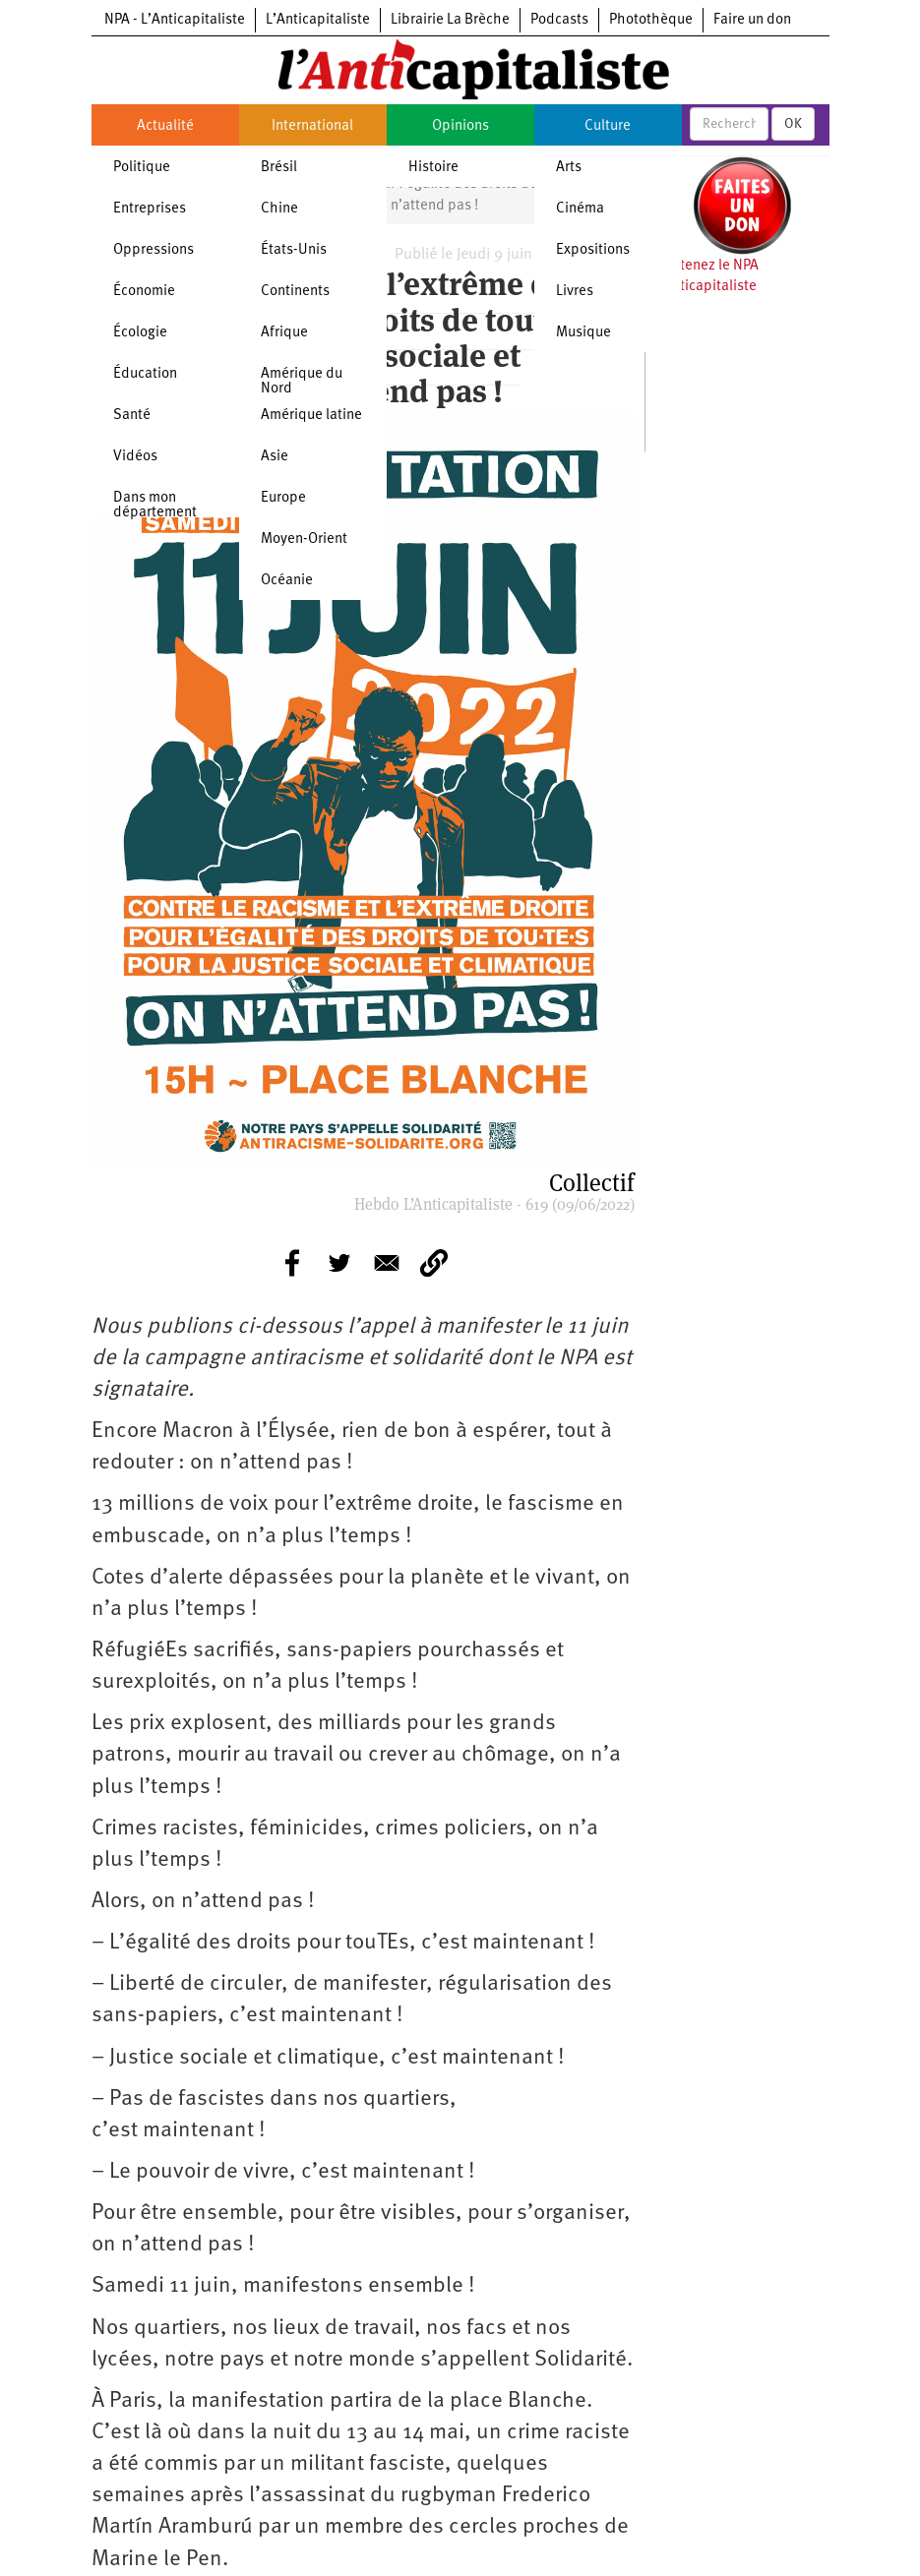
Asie (274, 456)
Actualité (165, 126)
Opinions (460, 126)
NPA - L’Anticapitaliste (174, 20)
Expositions (593, 250)
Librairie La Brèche (450, 20)
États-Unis (294, 250)
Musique (583, 333)
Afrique (284, 333)
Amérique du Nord (301, 381)
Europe (283, 498)
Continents (295, 291)
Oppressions (153, 250)
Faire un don (752, 20)
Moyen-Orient (304, 539)
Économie (144, 291)
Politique (141, 167)
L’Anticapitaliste (318, 20)
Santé (132, 415)
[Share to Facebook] (292, 1263)
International (312, 126)
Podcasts (559, 20)
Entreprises (149, 209)
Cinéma (580, 209)
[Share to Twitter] (339, 1263)
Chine (279, 209)
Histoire (433, 167)
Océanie (287, 580)
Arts (569, 167)
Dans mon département (155, 505)
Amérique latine (311, 415)
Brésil (279, 167)
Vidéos (135, 456)
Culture (607, 126)
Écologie (140, 333)
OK (793, 124)
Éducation (145, 374)
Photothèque (651, 20)
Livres (574, 291)
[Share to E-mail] (386, 1263)
